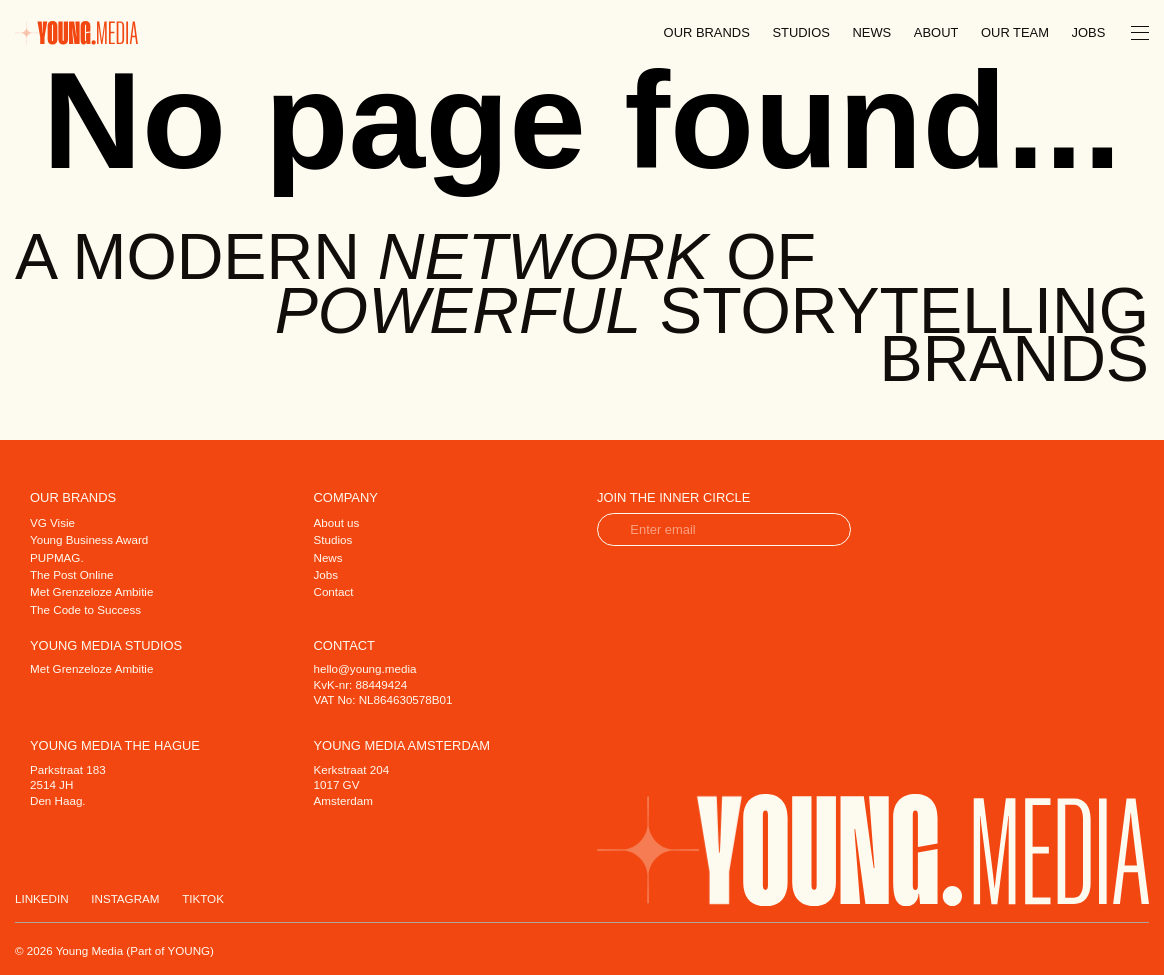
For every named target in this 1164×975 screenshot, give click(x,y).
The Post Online (71, 574)
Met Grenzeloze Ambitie (91, 591)
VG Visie (52, 522)
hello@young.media (365, 668)
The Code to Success (85, 609)
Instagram (125, 898)
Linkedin (42, 898)
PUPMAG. (57, 557)
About (936, 32)
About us (337, 522)
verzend (823, 529)
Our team (1015, 32)
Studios (800, 32)
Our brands (707, 32)
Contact (334, 591)
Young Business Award (89, 539)
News (871, 32)
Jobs (1089, 32)
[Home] (76, 31)
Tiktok (203, 898)
